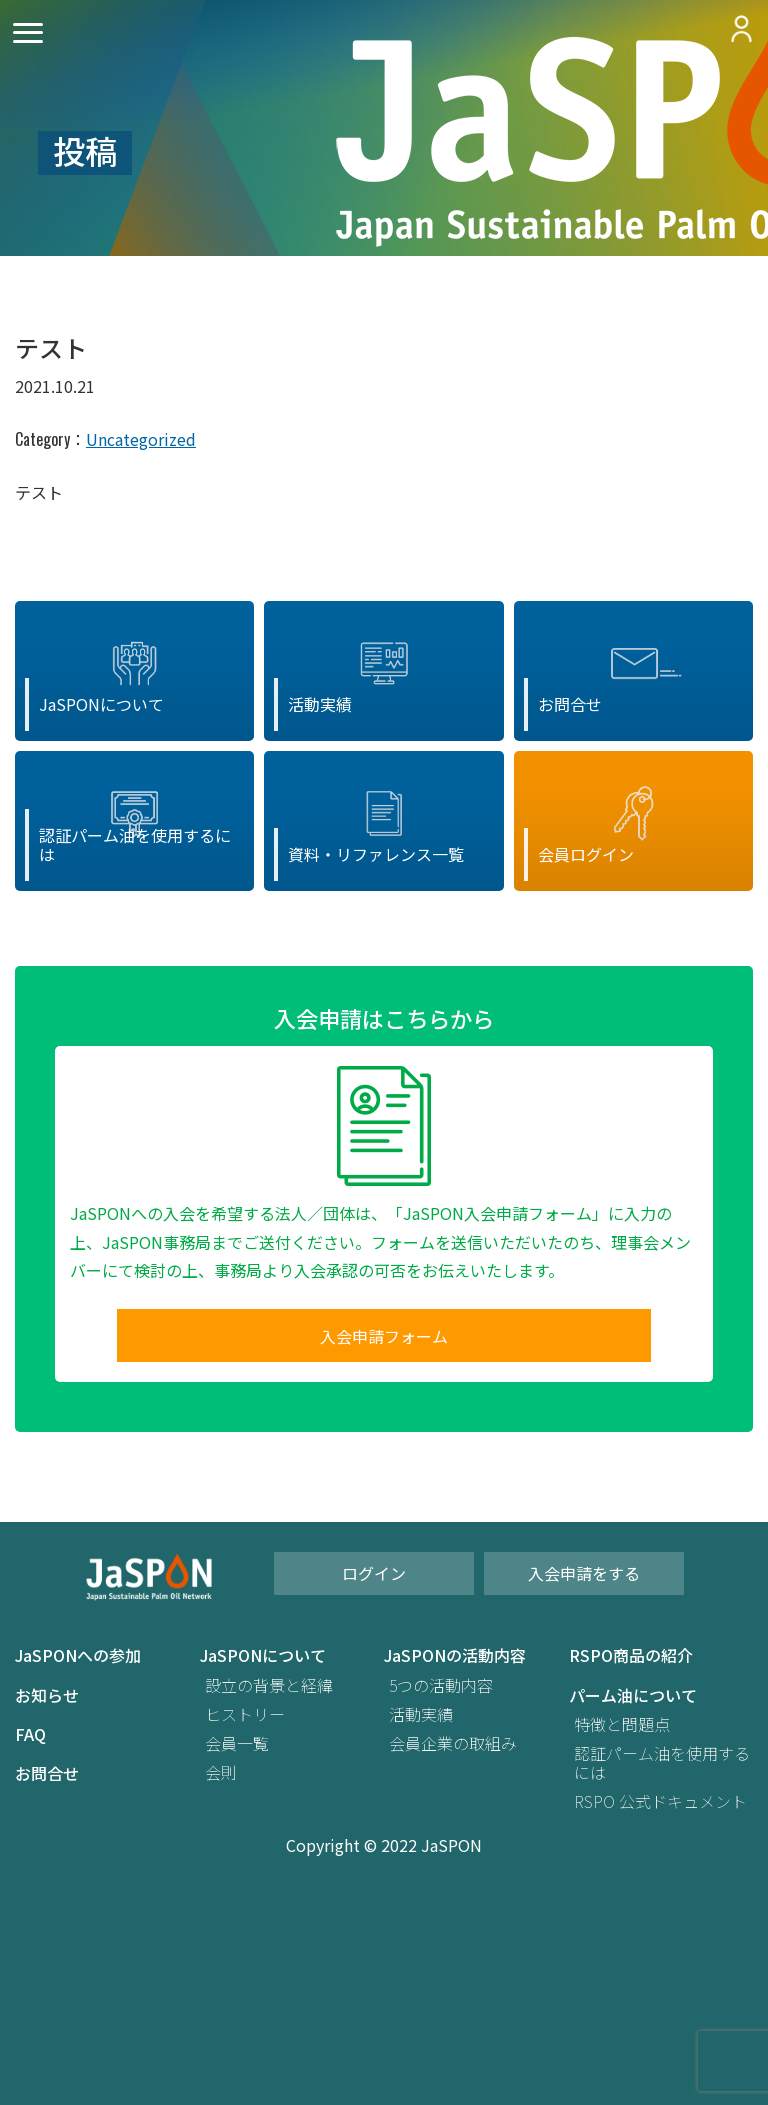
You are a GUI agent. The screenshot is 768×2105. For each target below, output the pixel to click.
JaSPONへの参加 (78, 1655)
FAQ (30, 1734)
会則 (221, 1772)
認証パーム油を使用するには (662, 1763)
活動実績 (421, 1714)
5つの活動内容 (441, 1685)
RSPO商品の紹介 (631, 1655)
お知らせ (47, 1695)
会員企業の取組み (453, 1743)
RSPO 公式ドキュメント (660, 1801)
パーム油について (633, 1695)
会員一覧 (237, 1743)
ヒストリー (245, 1714)
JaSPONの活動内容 (455, 1655)
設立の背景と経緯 (269, 1685)
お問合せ (47, 1773)
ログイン (374, 1573)
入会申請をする (584, 1573)
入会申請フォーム (384, 1336)
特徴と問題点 (622, 1724)
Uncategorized (141, 439)
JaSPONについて (263, 1655)
